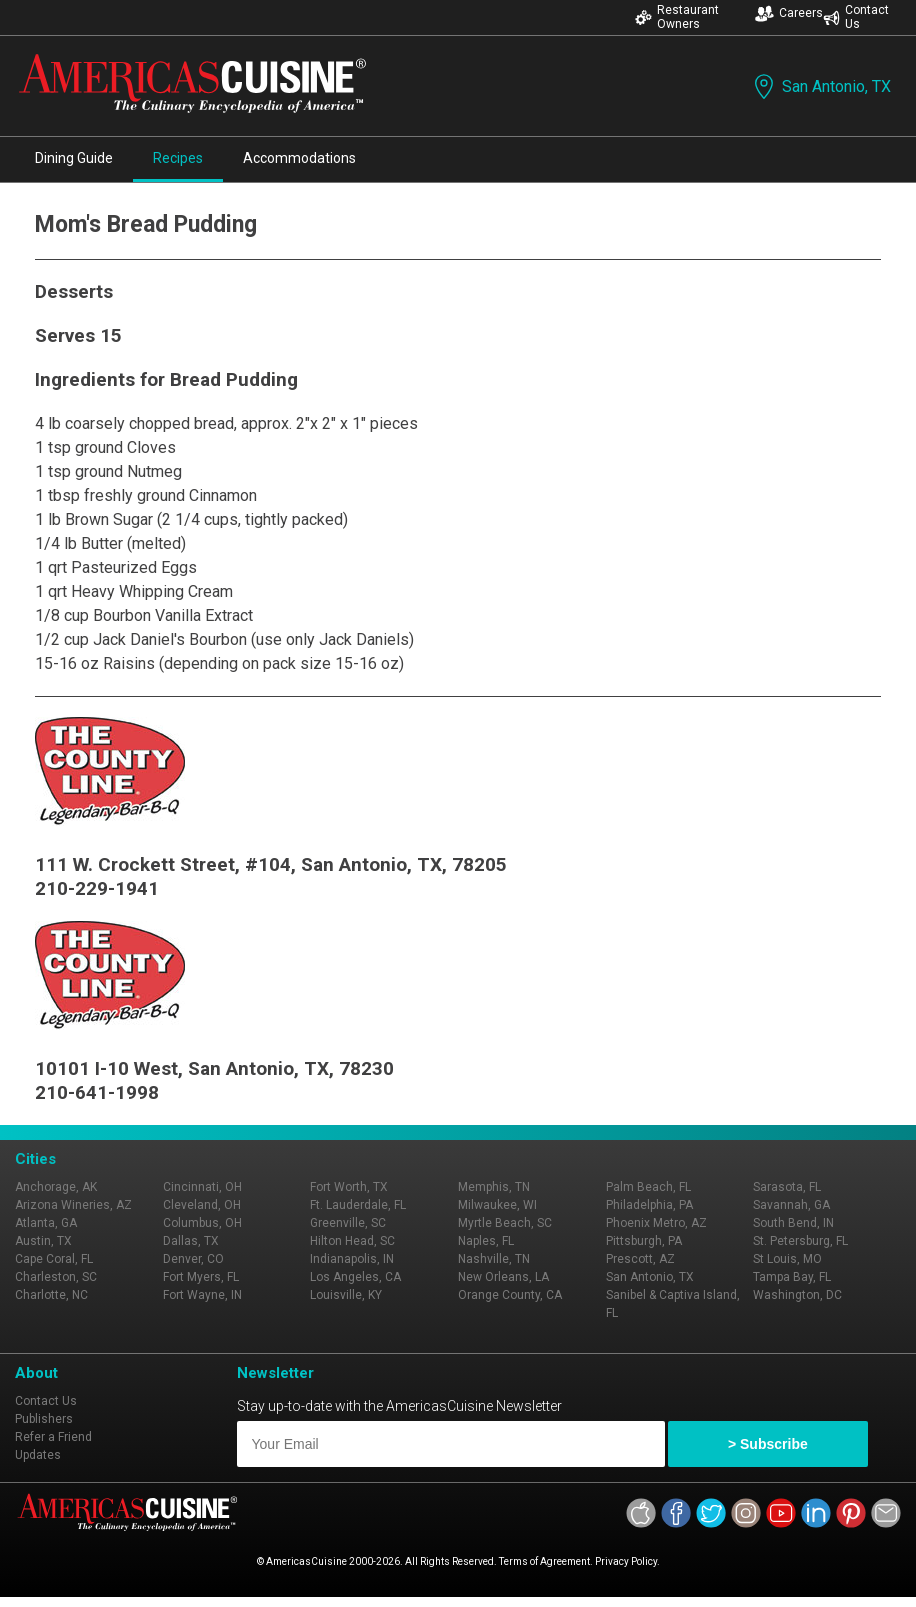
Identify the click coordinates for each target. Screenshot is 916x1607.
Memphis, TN (494, 1187)
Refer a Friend (53, 1437)
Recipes (178, 158)
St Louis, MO (787, 1259)
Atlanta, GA (46, 1223)
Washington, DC (797, 1295)
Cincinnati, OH (202, 1187)
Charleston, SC (56, 1277)
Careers (789, 13)
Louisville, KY (346, 1295)
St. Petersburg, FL (800, 1241)
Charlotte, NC (51, 1295)
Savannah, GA (791, 1205)
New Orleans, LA (503, 1277)
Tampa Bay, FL (792, 1277)
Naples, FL (486, 1241)
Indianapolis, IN (352, 1259)
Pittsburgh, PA (644, 1241)
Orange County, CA (510, 1295)
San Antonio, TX (820, 86)
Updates (38, 1455)
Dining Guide (74, 158)
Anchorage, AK (56, 1187)
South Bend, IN (793, 1223)
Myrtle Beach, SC (505, 1223)
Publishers (44, 1419)
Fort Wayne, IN (202, 1295)
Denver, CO (193, 1259)
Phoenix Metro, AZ (656, 1223)
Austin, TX (43, 1241)
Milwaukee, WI (497, 1205)
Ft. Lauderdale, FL (358, 1205)
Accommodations (299, 158)
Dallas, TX (191, 1241)
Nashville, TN (494, 1259)
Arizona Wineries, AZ (73, 1205)
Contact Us (856, 17)
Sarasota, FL (787, 1187)
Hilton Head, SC (352, 1241)
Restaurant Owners (677, 17)
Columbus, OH (202, 1223)
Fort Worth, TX (349, 1187)
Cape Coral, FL (54, 1259)
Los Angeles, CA (355, 1277)
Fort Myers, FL (201, 1277)
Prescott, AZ (640, 1259)
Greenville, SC (348, 1223)
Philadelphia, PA (649, 1205)
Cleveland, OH (202, 1205)
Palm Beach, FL (648, 1187)
